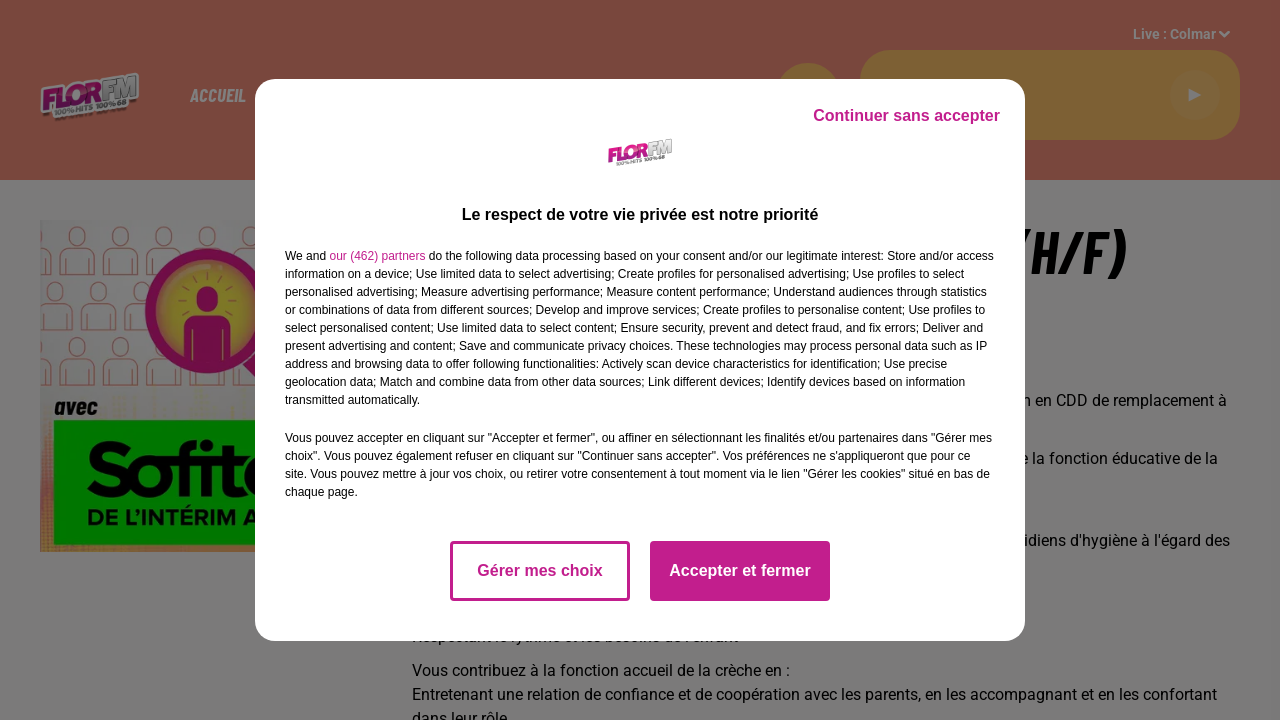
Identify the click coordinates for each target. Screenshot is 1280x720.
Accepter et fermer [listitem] (739, 570)
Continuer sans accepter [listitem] (906, 115)
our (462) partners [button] (377, 256)
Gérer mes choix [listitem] (539, 570)
